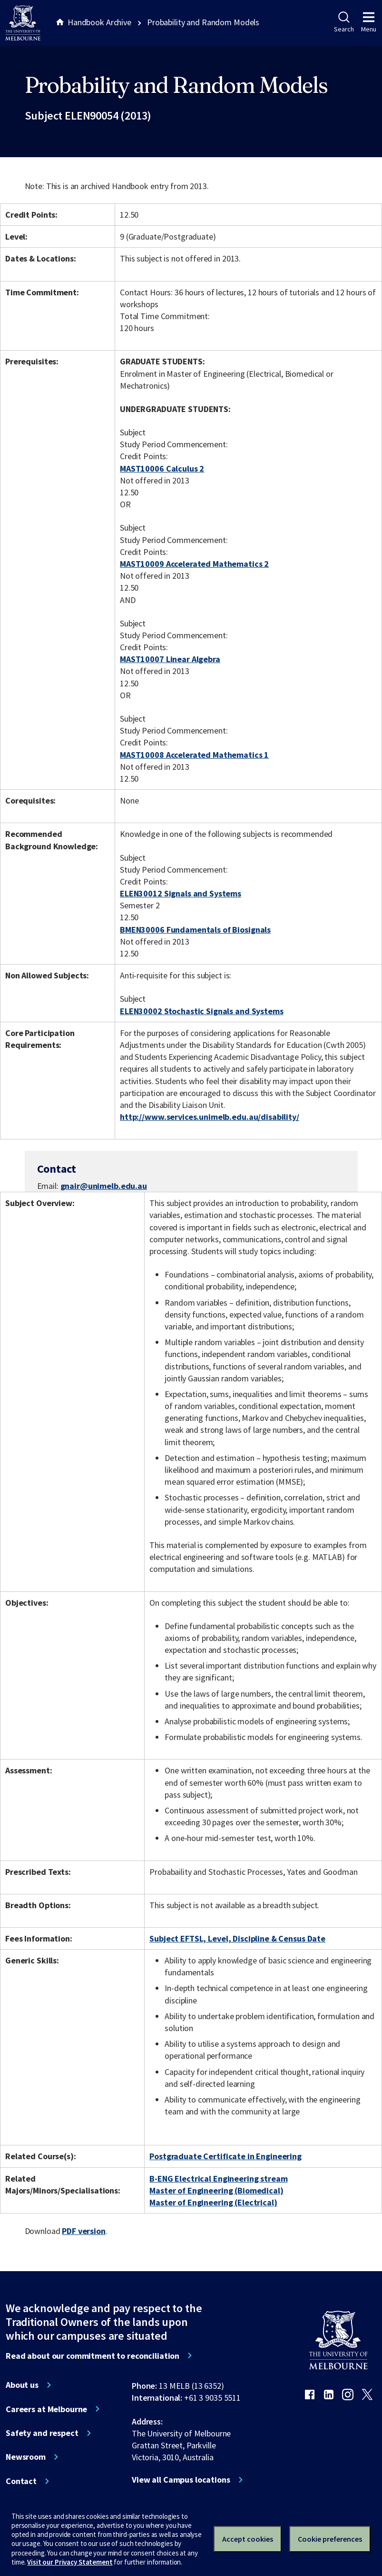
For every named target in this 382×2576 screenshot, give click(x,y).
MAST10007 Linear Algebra (170, 659)
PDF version (84, 2230)
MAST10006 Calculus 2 (162, 468)
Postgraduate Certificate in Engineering (225, 2156)
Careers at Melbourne (46, 2409)
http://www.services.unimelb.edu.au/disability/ (209, 1116)
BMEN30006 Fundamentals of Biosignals (195, 929)
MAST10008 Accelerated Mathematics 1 (194, 754)
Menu (368, 22)
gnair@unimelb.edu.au (103, 1186)
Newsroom (26, 2457)
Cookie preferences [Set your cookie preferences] (330, 2539)
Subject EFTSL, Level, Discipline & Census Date (237, 1938)
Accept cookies (247, 2539)
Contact (21, 2481)
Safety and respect (42, 2433)
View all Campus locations (181, 2480)
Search (343, 22)
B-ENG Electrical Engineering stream (218, 2178)
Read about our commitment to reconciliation (92, 2356)
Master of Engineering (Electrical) (213, 2202)
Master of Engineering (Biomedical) (216, 2190)
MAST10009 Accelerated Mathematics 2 (194, 563)
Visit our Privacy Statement (69, 2561)
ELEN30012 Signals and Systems (180, 893)
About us (22, 2385)
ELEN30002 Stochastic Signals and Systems (202, 1011)
